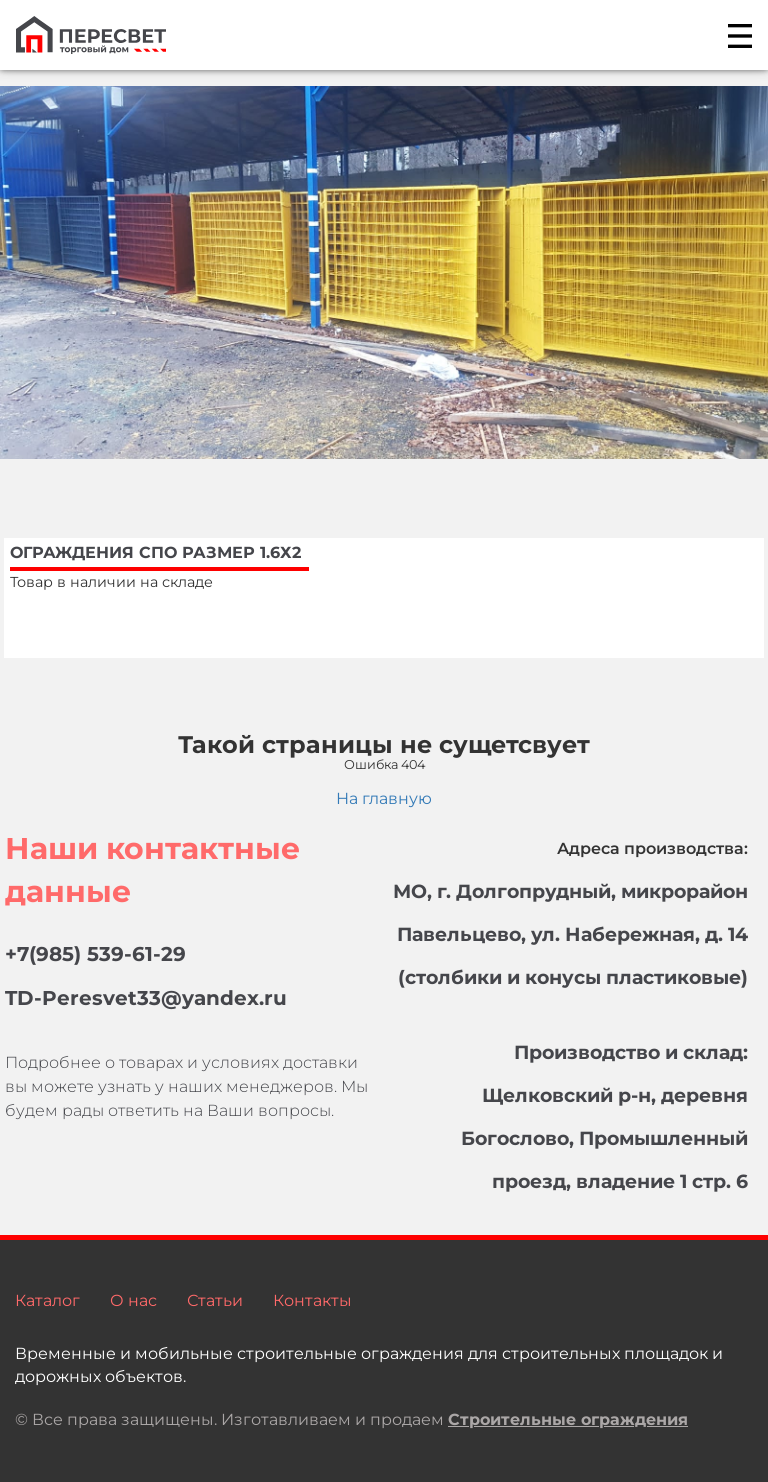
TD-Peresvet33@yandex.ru (146, 998)
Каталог (47, 1300)
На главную (384, 798)
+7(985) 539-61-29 (95, 954)
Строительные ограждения (568, 1419)
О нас (133, 1300)
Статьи (215, 1300)
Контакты (312, 1300)
